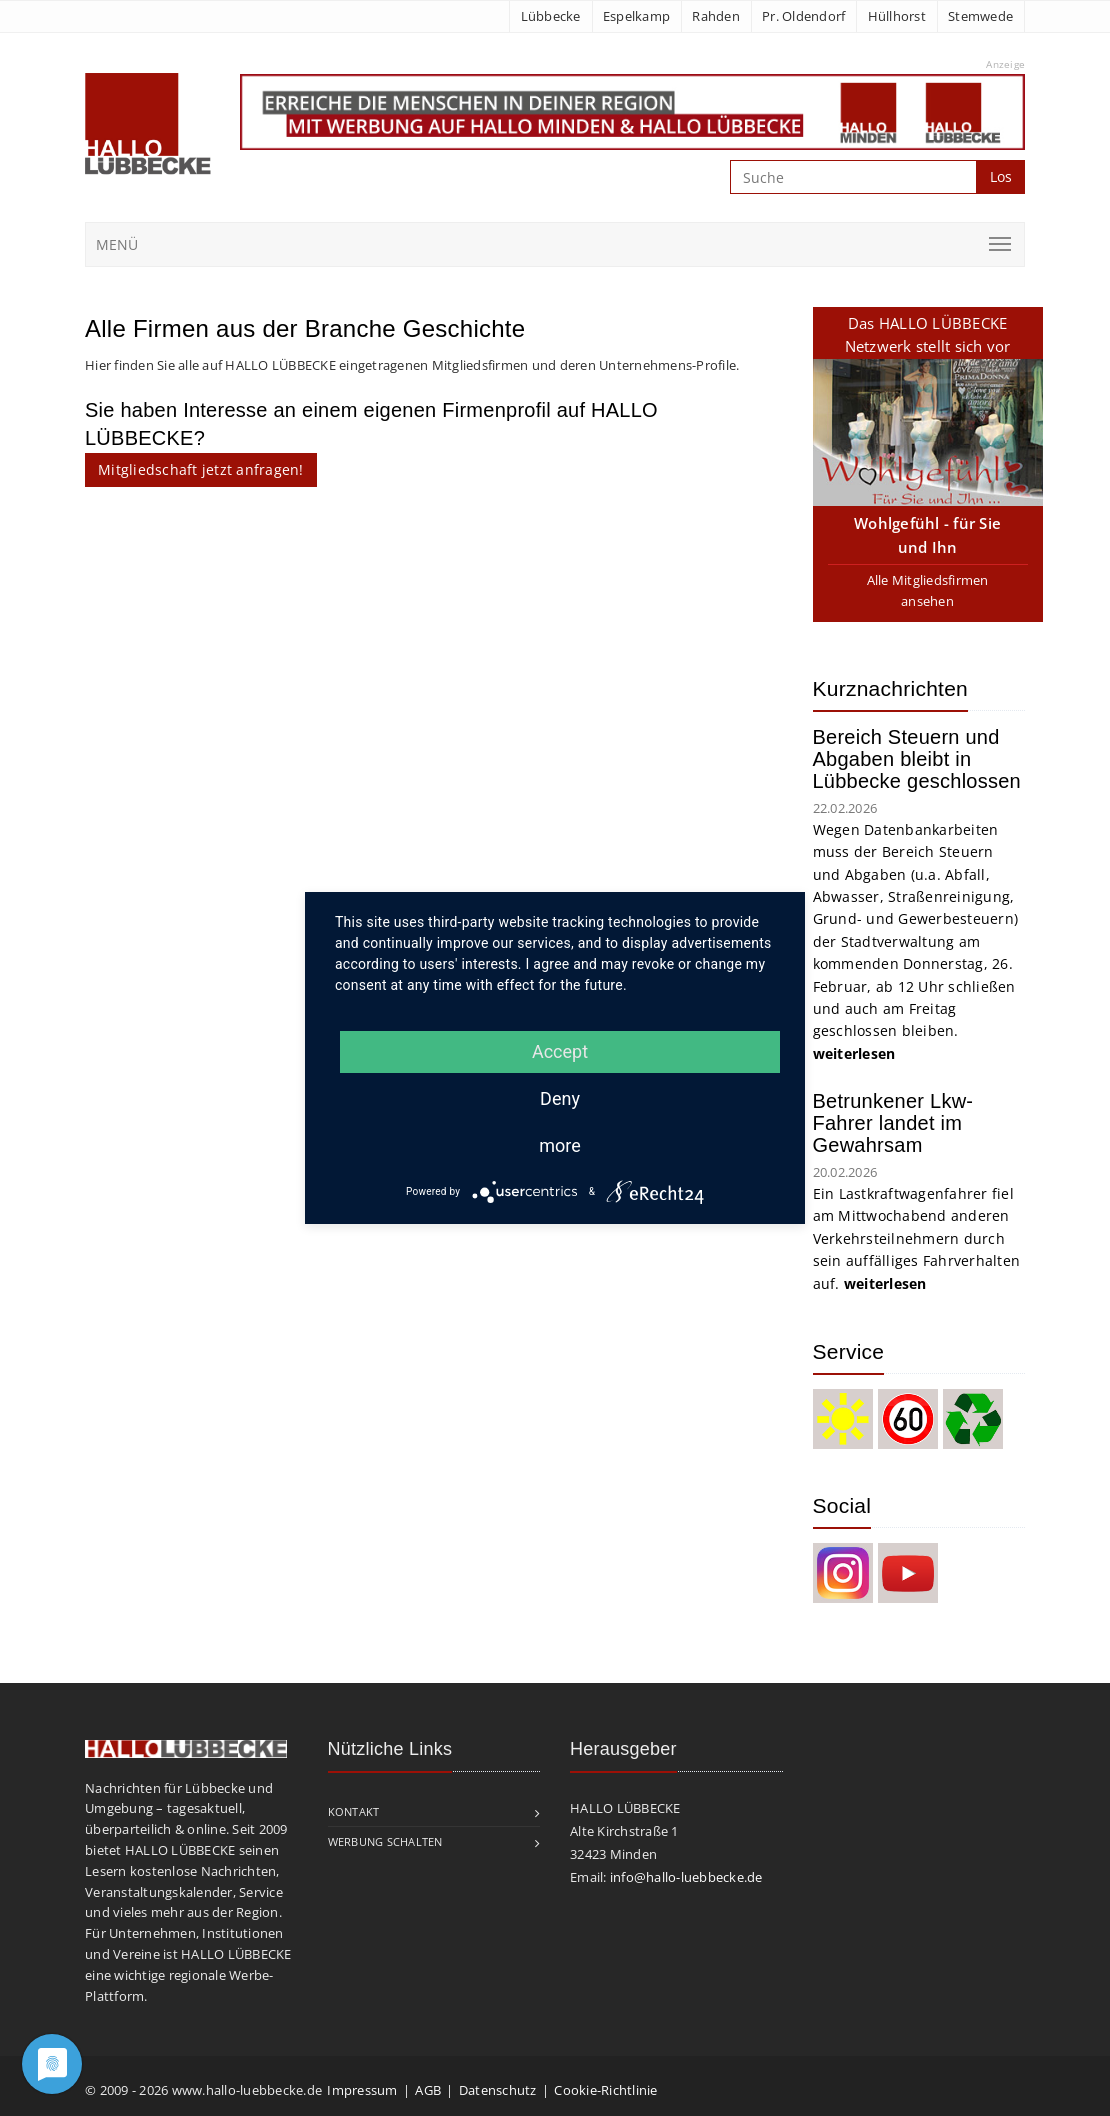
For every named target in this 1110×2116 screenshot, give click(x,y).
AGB (428, 2090)
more (560, 1145)
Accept (560, 1051)
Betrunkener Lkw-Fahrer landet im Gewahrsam (893, 1123)
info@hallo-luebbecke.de (686, 1877)
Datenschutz (498, 2090)
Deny (560, 1098)
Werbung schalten (385, 1841)
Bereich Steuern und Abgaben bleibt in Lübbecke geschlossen (917, 759)
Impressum (362, 2090)
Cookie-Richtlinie (605, 2090)
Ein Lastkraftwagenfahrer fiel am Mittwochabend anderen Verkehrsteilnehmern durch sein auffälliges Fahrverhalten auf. (917, 1238)
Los (1001, 176)
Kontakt (354, 1811)
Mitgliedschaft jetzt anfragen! (201, 469)
